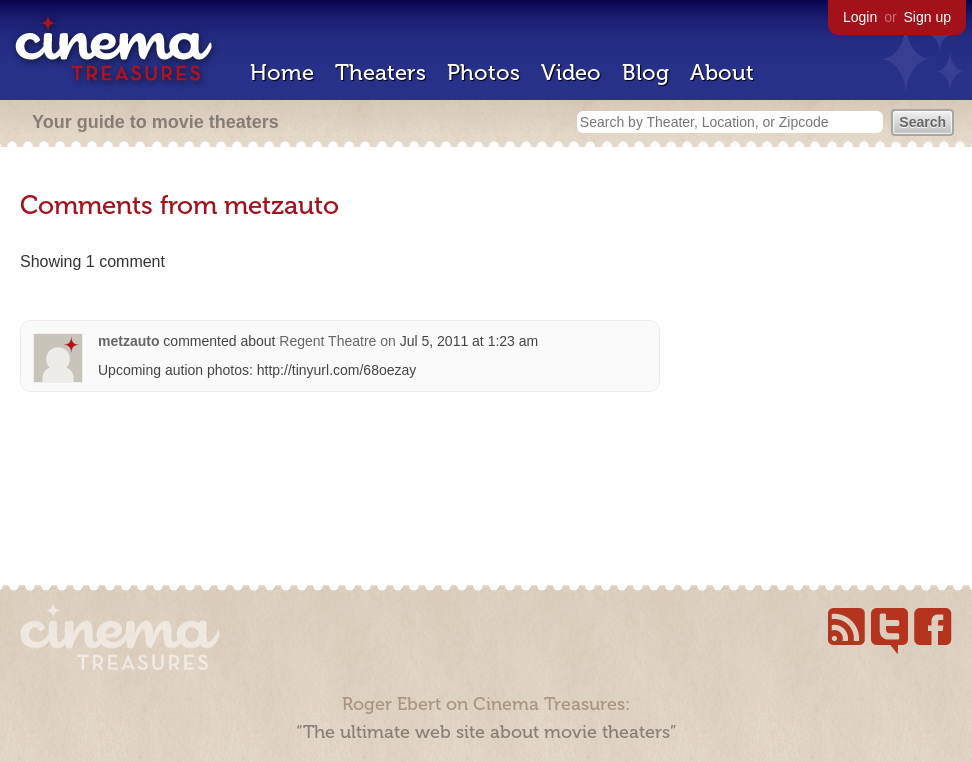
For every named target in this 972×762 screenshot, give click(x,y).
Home (282, 72)
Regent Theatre (327, 341)
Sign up (927, 17)
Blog (645, 72)
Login (860, 17)
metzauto (128, 341)
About (722, 72)
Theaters (380, 72)
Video (571, 72)
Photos (483, 72)
